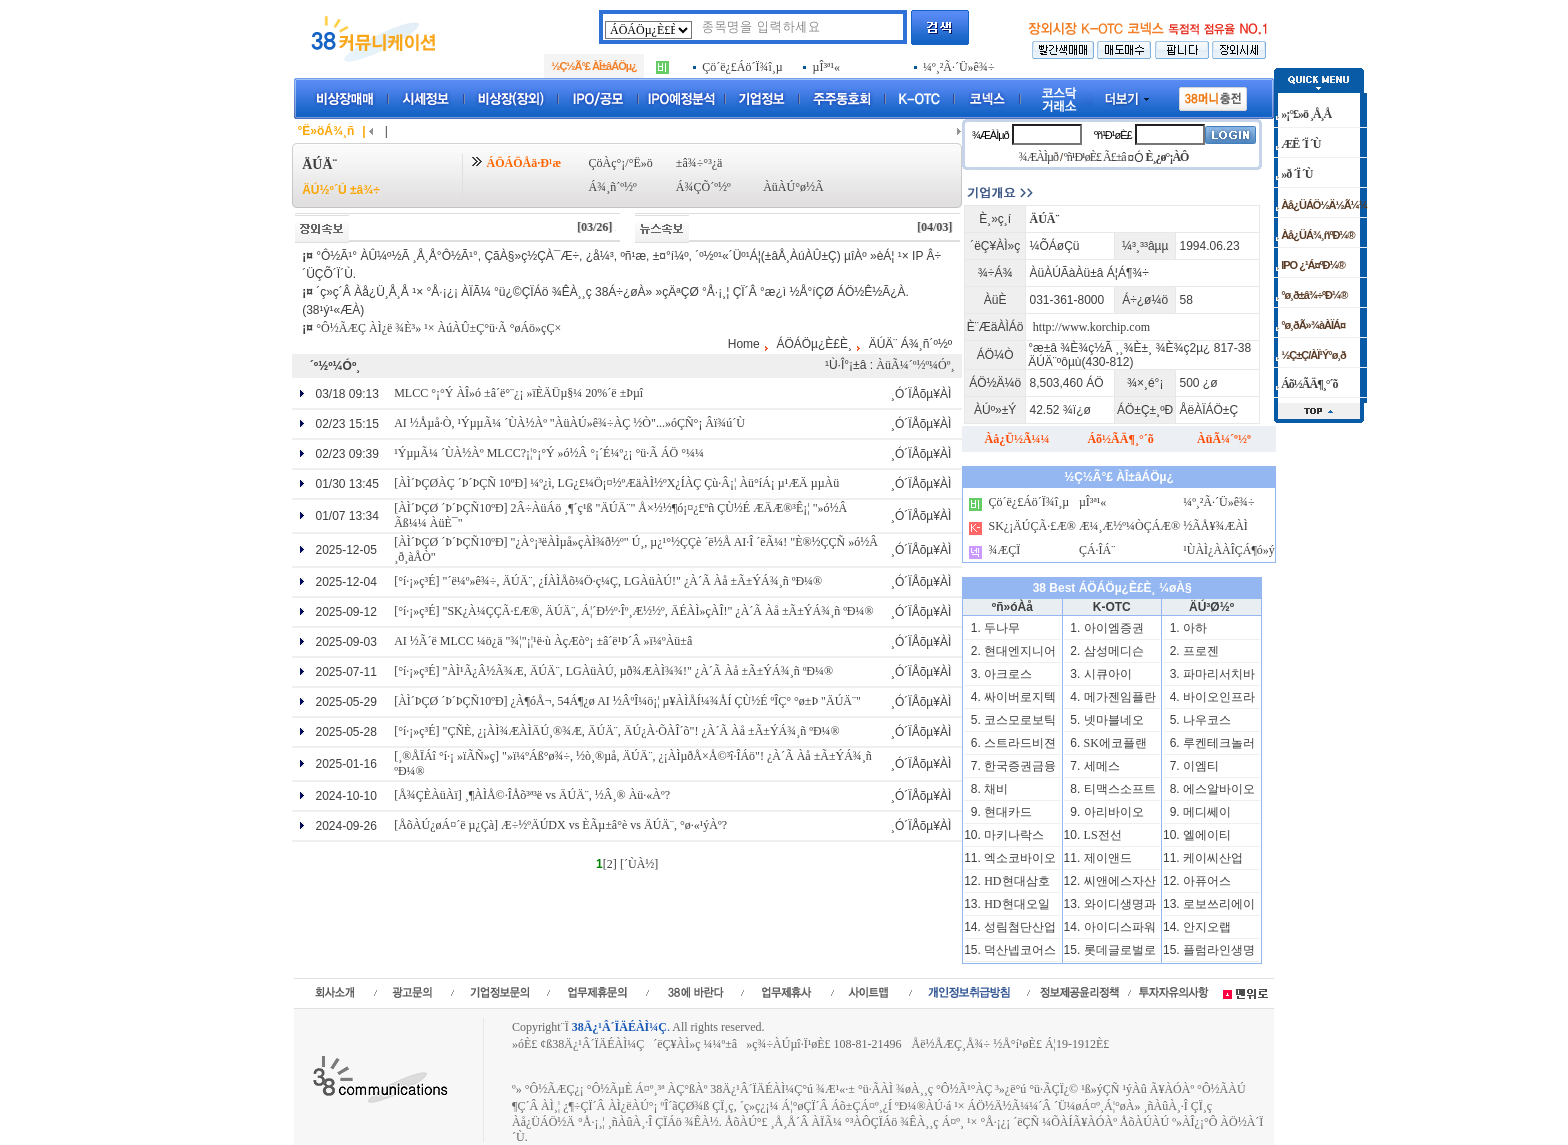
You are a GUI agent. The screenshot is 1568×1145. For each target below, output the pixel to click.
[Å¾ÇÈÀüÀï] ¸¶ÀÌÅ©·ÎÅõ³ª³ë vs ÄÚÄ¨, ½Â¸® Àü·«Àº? (532, 795)
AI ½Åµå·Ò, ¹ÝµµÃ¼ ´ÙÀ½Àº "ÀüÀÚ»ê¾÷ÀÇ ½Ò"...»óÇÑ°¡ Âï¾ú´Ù (569, 423)
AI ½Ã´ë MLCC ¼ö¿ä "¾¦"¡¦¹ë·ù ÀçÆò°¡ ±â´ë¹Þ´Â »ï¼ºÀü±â (543, 641)
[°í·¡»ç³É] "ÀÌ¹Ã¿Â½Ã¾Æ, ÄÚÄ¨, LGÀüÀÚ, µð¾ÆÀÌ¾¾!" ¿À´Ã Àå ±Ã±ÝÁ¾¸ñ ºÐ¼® (613, 671)
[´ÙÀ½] (639, 864)
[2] (610, 864)
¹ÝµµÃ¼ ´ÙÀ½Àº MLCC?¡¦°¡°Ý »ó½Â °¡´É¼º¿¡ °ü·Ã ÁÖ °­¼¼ (549, 453)
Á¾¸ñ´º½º (613, 187)
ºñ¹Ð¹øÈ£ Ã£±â (1095, 157)
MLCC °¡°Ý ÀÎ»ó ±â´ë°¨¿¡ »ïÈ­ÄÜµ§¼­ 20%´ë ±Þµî (518, 393)
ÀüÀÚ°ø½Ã (793, 187)
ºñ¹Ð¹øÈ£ (1113, 135)
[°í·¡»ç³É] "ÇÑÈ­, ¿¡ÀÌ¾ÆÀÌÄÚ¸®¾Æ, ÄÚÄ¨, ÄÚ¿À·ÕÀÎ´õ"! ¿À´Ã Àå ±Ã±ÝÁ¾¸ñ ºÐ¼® (617, 731)
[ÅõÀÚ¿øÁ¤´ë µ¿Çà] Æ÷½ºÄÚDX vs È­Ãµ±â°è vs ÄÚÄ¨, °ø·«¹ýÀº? (560, 825)
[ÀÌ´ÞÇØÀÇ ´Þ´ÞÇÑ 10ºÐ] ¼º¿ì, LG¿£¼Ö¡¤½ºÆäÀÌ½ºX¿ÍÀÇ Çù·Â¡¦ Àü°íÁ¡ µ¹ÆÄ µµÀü (616, 483)
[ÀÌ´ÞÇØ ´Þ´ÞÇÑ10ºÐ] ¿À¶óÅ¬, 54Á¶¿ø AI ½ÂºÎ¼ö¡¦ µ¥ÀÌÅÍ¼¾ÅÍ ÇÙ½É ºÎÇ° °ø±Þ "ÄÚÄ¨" (627, 701)
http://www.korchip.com (1091, 327)
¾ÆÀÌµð (990, 135)
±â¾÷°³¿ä (699, 163)
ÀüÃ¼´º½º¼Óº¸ (915, 365)
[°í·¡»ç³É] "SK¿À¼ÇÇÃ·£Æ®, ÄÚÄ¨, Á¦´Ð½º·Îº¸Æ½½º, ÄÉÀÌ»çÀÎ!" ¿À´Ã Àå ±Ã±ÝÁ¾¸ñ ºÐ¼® (633, 611)
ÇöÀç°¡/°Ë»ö (621, 163)
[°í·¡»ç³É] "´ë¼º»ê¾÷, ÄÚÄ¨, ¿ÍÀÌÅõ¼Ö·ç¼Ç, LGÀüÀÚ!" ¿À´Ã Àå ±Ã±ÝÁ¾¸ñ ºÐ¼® (608, 581)
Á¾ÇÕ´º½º (703, 187)
